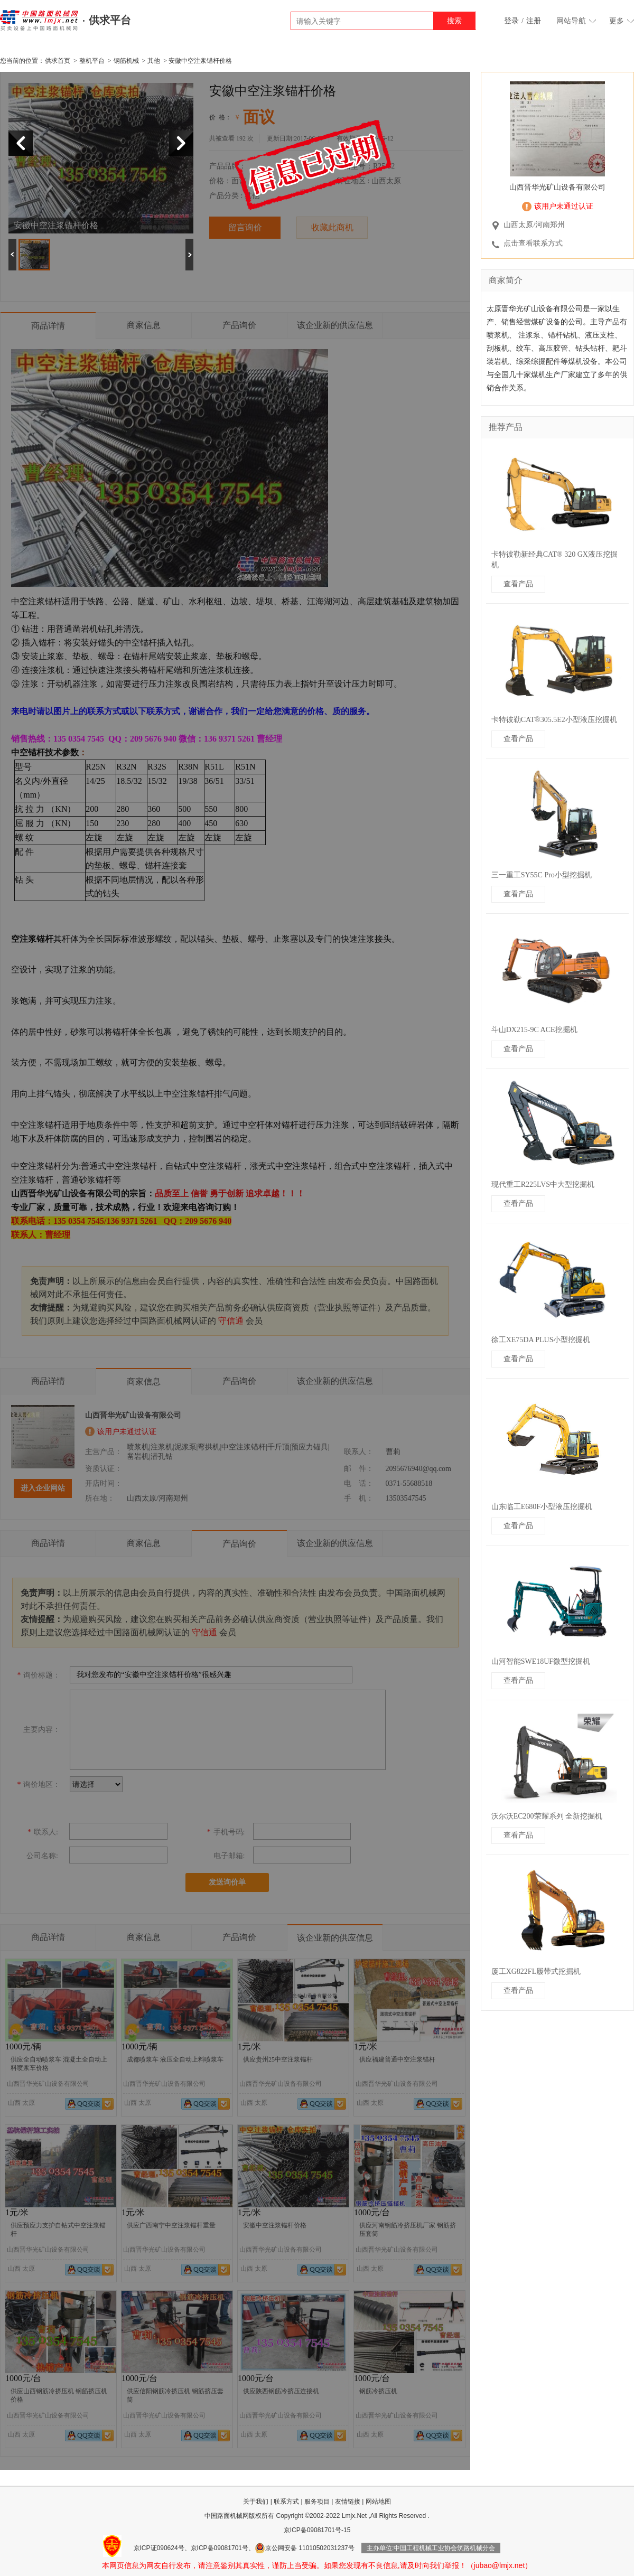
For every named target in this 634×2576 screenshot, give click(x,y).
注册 (533, 21)
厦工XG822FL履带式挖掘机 (536, 1971)
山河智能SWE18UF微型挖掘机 (540, 1661)
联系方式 (286, 2501)
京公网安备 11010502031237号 (305, 2548)
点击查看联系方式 (533, 243)
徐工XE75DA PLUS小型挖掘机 (541, 1340)
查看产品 (518, 584)
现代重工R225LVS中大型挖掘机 (543, 1184)
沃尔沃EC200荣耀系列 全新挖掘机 (546, 1816)
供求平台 (110, 20)
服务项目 (317, 2501)
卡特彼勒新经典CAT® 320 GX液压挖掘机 (554, 559)
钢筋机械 (126, 60)
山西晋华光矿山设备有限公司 (557, 187)
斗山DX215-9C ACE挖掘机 (534, 1030)
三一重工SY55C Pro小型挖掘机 (541, 875)
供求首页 (57, 60)
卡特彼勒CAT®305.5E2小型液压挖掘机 (554, 720)
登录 (511, 21)
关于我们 (255, 2501)
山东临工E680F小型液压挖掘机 (541, 1507)
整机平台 (92, 60)
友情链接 (347, 2501)
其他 (153, 60)
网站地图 (378, 2501)
